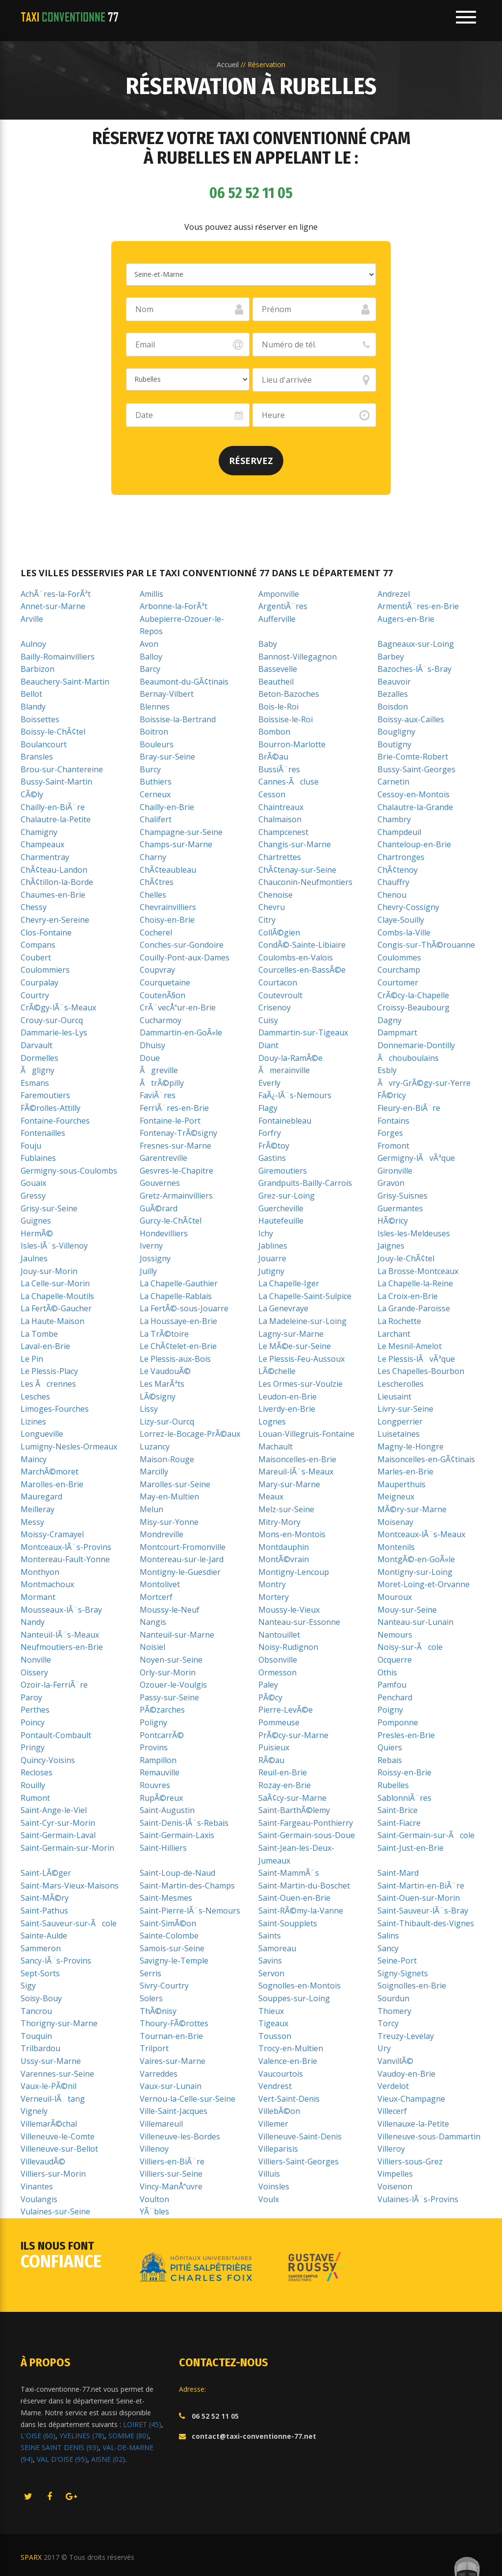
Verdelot (393, 2086)
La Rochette (399, 1321)
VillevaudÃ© (43, 2161)
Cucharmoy (160, 1020)
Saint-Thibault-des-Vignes (425, 1923)
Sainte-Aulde (44, 1935)
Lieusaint (394, 1396)
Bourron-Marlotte (292, 744)
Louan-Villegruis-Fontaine (306, 1433)
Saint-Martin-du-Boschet (304, 1885)
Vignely (34, 2111)
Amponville (278, 594)
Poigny (390, 1709)
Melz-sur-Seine (286, 1509)
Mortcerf (156, 1597)
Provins (154, 1747)
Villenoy (154, 2148)
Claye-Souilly (400, 919)
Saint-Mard (398, 1872)
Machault (275, 1446)
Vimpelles (395, 2173)
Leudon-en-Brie (287, 1396)
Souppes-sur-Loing (294, 1998)
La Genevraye (283, 1308)
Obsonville (277, 1659)
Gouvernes (160, 1183)
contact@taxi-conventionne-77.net (254, 2436)
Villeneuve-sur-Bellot (59, 2148)
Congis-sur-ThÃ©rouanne (426, 944)
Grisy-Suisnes (402, 1195)
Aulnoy (33, 643)
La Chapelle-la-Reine (415, 1283)
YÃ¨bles (154, 2211)
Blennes (155, 706)
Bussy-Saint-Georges (416, 769)
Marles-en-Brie (405, 1471)
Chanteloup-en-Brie (414, 844)
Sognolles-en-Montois (299, 1985)
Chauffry (393, 882)
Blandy (33, 706)
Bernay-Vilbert (167, 693)
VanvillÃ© (395, 2061)
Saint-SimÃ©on (168, 1923)
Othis (387, 1672)
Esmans (35, 1083)
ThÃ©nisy (158, 2011)
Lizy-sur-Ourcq (167, 1421)
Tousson (274, 2036)
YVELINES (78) (81, 2435)
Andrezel (393, 594)
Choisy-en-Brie (167, 919)
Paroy (31, 1697)
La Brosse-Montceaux (417, 1271)
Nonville (36, 1659)
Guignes (36, 1220)
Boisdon (392, 706)
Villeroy (391, 2148)
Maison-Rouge (167, 1459)
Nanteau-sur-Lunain (415, 1622)
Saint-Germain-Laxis (177, 1835)
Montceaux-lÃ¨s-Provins (66, 1547)
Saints (269, 1935)
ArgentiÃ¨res (282, 606)
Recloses (36, 1772)
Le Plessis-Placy (49, 1371)
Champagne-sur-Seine (181, 832)
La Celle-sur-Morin (55, 1283)
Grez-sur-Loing (286, 1195)
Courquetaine (165, 982)
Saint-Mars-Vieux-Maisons (70, 1885)
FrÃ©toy (273, 1145)
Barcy (150, 668)
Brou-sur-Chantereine (62, 769)
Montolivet (160, 1584)
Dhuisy (152, 1045)
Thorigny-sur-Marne (59, 2023)
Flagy (267, 1108)
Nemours (394, 1634)
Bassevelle (277, 668)
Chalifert (156, 819)
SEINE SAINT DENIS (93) (60, 2447)
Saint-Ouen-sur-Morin (418, 1897)
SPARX (31, 2557)
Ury (384, 2048)
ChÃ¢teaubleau (168, 869)
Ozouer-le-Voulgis (173, 1684)
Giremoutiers (282, 1170)
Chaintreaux (280, 807)
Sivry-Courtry (164, 1985)
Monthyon (40, 1572)
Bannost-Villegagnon (297, 656)
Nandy (33, 1622)
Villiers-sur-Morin (53, 2173)
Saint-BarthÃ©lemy (294, 1810)
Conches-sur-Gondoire (182, 944)
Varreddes (158, 2073)
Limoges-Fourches (55, 1408)
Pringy (33, 1747)
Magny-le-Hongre (410, 1446)
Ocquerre (394, 1659)
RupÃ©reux (161, 1797)
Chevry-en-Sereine (55, 919)
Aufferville (277, 618)
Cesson (271, 794)
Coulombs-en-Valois (295, 957)
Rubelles (393, 1785)
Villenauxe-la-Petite (413, 2123)
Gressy (33, 1195)
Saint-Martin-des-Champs (187, 1885)
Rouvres (155, 1785)
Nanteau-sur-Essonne (299, 1622)
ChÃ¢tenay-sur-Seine (297, 869)
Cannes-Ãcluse (288, 781)
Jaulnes (34, 1258)
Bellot (31, 693)
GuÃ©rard (158, 1208)
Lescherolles (400, 1383)
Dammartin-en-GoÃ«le (181, 1032)
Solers (151, 1998)
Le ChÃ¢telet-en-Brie (178, 1346)
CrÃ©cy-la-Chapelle (413, 995)
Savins (270, 1960)
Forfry (269, 1133)
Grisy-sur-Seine (49, 1208)
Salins (388, 1935)
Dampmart (397, 1032)
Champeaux (42, 844)
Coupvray (157, 969)
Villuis (269, 2173)
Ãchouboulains (408, 1058)
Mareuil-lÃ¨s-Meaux (295, 1471)
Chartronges (401, 857)
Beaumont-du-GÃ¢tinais (184, 681)
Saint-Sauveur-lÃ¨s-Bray (422, 1910)
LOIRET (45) (142, 2424)
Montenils (396, 1547)
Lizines (33, 1421)
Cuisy (268, 1020)
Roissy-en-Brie (404, 1772)
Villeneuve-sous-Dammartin (428, 2136)
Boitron (154, 731)
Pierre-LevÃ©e (285, 1709)
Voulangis (39, 2199)
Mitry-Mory (279, 1522)
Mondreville (161, 1534)
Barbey (390, 656)
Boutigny (394, 744)
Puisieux (273, 1747)
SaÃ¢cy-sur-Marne (292, 1797)
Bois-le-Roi (278, 706)
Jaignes (390, 1245)
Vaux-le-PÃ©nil (48, 2086)
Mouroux (394, 1597)
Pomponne (397, 1722)
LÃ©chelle (277, 1371)
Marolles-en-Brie (52, 1484)
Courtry (35, 995)
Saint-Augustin (167, 1810)
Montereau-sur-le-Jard (182, 1559)
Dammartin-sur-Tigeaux (303, 1032)
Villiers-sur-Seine (171, 2173)
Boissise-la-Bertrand (178, 719)
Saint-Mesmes (166, 1897)
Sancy (388, 1948)
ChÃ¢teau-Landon (54, 869)
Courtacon (277, 982)
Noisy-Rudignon (288, 1647)
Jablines (272, 1245)
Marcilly (154, 1471)
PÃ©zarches (162, 1709)
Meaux (270, 1496)
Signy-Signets (402, 1973)
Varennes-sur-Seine (57, 2073)
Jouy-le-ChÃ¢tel (405, 1258)
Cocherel (156, 932)
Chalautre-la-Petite (56, 819)
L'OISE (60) (38, 2435)
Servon (271, 1973)
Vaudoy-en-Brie (406, 2073)
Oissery (34, 1672)
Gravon (390, 1183)
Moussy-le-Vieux (289, 1609)
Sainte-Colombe (169, 1935)
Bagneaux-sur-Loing (415, 643)
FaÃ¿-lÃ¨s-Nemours (294, 1095)
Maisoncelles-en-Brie (297, 1459)
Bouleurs (157, 744)
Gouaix (33, 1183)
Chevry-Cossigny (408, 907)
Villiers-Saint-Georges (298, 2161)
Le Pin (32, 1358)
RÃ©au (271, 1760)
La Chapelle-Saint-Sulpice (304, 1296)
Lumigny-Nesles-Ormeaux (69, 1446)
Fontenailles (43, 1133)
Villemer (273, 2123)
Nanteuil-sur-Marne (177, 1634)
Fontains (393, 1120)
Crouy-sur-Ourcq (52, 1020)
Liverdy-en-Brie (286, 1408)
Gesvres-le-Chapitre (176, 1170)
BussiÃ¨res (279, 769)
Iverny (151, 1245)
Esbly (387, 1070)
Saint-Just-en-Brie (410, 1847)
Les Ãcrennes (48, 1383)
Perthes (35, 1709)
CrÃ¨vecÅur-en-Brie (178, 1007)
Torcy (388, 2023)
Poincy (33, 1722)
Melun (151, 1509)
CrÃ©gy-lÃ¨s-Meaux (58, 1007)
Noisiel (152, 1647)
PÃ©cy (270, 1697)
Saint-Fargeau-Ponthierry (305, 1822)
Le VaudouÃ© (165, 1371)
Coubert (36, 957)
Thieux (271, 2011)
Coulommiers (45, 969)
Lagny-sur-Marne (291, 1333)
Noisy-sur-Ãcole (410, 1647)
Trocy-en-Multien (290, 2048)
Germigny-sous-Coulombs (69, 1170)
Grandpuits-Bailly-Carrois (305, 1183)
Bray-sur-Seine (167, 756)
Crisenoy (274, 1007)
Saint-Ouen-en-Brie (294, 1897)
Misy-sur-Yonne (169, 1522)
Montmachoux (47, 1584)
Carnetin (393, 781)
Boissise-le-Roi (285, 719)
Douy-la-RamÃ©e (290, 1058)
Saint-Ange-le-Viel (54, 1810)
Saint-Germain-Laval (58, 1835)
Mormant (38, 1597)
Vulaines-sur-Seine (55, 2211)
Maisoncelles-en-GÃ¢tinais (426, 1459)
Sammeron (41, 1948)
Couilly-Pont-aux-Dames (184, 957)
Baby (267, 643)
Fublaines (38, 1158)
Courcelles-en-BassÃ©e (302, 969)
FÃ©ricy (391, 1095)
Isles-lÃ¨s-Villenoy (54, 1245)
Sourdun (393, 1998)
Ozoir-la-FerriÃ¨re (54, 1684)
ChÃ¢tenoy (397, 869)
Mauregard (41, 1496)
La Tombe (39, 1333)
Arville (32, 618)
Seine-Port (397, 1960)
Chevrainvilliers (168, 907)
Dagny (389, 1020)
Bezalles (392, 693)
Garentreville (163, 1158)
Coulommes (399, 957)
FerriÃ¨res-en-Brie (174, 1108)
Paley (268, 1684)
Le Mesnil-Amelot (409, 1346)
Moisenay (395, 1522)
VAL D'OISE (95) (62, 2459)
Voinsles (273, 2186)
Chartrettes (279, 857)
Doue (150, 1058)
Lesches (35, 1396)
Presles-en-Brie (406, 1735)
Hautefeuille (280, 1220)
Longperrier (400, 1421)
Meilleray (37, 1509)
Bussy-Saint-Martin (56, 781)
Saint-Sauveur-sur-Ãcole (69, 1923)
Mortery (273, 1597)
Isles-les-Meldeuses (413, 1233)
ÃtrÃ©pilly (162, 1083)
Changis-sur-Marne (294, 844)
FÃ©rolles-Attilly (50, 1108)
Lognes (272, 1421)
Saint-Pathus (44, 1910)
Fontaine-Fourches (55, 1120)
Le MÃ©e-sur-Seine (294, 1346)
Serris (150, 1973)
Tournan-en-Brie (171, 2036)
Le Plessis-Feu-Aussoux (301, 1358)
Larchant (393, 1333)
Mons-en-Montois (292, 1534)
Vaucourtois (280, 2073)
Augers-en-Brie (405, 618)
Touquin (36, 2036)
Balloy (151, 656)
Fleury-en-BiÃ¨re (408, 1108)
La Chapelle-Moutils (57, 1296)
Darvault (36, 1045)
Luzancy (155, 1446)
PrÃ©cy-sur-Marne (293, 1735)
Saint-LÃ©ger (46, 1872)
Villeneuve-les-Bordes (180, 2136)
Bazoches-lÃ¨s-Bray (414, 668)
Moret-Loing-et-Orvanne (423, 1584)
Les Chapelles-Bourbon (420, 1371)
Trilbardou (40, 2048)
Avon (149, 643)
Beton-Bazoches (288, 693)
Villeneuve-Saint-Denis (300, 2136)
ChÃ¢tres (157, 882)
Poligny (153, 1722)
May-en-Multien (169, 1496)
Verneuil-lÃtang (53, 2098)
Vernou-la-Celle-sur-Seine (187, 2098)
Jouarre (272, 1258)
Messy (32, 1522)
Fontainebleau (284, 1120)
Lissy (149, 1408)
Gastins (272, 1158)
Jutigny (271, 1271)
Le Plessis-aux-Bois (175, 1358)
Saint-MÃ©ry (45, 1897)
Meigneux (395, 1496)
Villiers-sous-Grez (410, 2161)
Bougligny (396, 731)
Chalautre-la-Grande (415, 807)
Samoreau (277, 1948)
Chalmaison (279, 819)
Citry (267, 919)
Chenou (391, 894)
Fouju (31, 1145)
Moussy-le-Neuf (170, 1609)
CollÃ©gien (279, 932)
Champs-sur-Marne (176, 844)
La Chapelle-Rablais (176, 1296)
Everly (269, 1083)
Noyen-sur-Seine (171, 1659)
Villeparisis (278, 2148)
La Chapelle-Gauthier (179, 1283)
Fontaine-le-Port (170, 1120)
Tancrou (36, 2011)
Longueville (42, 1433)
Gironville (394, 1170)
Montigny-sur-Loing (414, 1572)
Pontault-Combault (56, 1735)
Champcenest (283, 832)
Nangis (153, 1622)
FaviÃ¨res (158, 1095)
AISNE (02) (108, 2459)
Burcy (150, 769)
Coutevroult (280, 995)
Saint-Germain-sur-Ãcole (426, 1835)
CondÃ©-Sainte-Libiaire (302, 944)
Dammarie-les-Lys (54, 1032)
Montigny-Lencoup (293, 1572)
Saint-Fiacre (399, 1822)
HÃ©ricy (392, 1220)
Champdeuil (399, 832)
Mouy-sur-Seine (407, 1609)
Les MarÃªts (162, 1383)
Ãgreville (159, 1070)
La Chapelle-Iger (288, 1283)
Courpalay (39, 982)
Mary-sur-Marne (289, 1484)
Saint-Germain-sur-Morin (67, 1847)
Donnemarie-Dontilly (416, 1045)
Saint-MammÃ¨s (288, 1872)
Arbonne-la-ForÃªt (173, 606)
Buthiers (156, 781)
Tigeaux (273, 2023)
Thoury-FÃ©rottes (174, 2023)
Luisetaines (398, 1433)
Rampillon (158, 1760)
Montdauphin (283, 1547)
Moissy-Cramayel (52, 1534)
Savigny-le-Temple (174, 1960)
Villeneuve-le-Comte (58, 2136)
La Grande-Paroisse (413, 1308)
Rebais (389, 1760)
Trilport (154, 2048)
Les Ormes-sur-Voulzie (300, 1383)
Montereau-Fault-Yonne (65, 1559)
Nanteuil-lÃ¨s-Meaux (60, 1634)
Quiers (389, 1747)
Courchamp (398, 969)
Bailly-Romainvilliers (58, 656)
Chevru (271, 907)
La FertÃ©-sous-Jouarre (184, 1308)
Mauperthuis (401, 1484)
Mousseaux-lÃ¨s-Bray (61, 1609)
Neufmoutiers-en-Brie (62, 1647)
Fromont (393, 1145)
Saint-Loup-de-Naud (177, 1872)
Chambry (394, 819)
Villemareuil (161, 2123)
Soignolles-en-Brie (411, 1985)
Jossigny (155, 1258)
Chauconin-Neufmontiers (305, 882)
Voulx (268, 2199)
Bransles (37, 756)
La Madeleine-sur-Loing (302, 1321)
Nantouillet (279, 1634)
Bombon (274, 731)
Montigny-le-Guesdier (180, 1572)
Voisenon (394, 2186)
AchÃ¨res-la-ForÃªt (56, 594)
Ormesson (277, 1672)
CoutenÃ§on (162, 995)
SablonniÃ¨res (404, 1797)
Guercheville (280, 1208)
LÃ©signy (158, 1396)
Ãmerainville (284, 1070)
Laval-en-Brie (45, 1346)
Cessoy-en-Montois (413, 794)
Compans (38, 944)
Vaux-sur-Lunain (170, 2086)
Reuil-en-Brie (282, 1772)
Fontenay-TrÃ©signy (178, 1133)
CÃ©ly (32, 794)
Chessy (34, 907)
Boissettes (40, 719)
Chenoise (275, 894)
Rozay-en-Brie (284, 1785)
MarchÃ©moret (49, 1471)
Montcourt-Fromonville (183, 1547)
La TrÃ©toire (164, 1333)
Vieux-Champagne (411, 2098)
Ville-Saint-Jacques (173, 2111)
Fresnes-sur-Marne (175, 1145)
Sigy (28, 1985)
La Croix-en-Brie (407, 1296)
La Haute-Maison (52, 1321)
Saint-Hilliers (163, 1847)
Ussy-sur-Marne (51, 2061)
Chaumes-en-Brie (53, 894)
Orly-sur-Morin (168, 1672)
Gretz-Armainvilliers (176, 1195)
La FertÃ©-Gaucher (56, 1308)
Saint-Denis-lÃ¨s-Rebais (184, 1822)
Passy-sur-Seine (169, 1697)
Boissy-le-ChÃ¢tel (53, 731)
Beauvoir (394, 681)
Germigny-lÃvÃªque (416, 1158)
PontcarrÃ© (162, 1735)
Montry (272, 1584)
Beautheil (276, 681)
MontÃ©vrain (283, 1559)
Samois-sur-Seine (172, 1948)
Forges (390, 1133)
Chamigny (39, 832)
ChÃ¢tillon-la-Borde (57, 882)
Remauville (159, 1772)
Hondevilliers (164, 1233)
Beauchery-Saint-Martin (65, 681)
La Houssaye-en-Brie (178, 1321)
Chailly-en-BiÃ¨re (53, 807)
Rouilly (33, 1785)
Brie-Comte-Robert (412, 756)
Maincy (34, 1459)
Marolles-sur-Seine (175, 1484)
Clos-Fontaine (46, 932)
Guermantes (400, 1208)
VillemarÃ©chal (49, 2123)
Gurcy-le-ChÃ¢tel (170, 1220)
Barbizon (37, 668)
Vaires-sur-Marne (172, 2061)
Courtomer (397, 982)
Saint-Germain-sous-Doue (306, 1835)
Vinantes (37, 2186)
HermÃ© (37, 1233)
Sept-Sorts (40, 1973)
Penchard (394, 1697)
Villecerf (392, 2111)
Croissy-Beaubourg (413, 1007)
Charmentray (45, 857)
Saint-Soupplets (287, 1923)
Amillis (151, 594)
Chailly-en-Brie (167, 807)
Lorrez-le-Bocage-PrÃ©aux (190, 1433)
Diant (268, 1045)
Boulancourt (44, 744)
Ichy (265, 1233)
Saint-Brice (397, 1810)
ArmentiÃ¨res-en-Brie (418, 606)
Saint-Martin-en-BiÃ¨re (420, 1885)
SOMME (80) (128, 2435)
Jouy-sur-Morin (49, 1271)
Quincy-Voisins (48, 1760)
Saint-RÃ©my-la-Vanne (300, 1910)
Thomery (394, 2011)
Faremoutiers (45, 1095)
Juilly (148, 1271)
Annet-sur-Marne (53, 606)
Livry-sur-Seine (405, 1408)
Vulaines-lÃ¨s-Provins (417, 2199)
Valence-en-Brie (287, 2061)
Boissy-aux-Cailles (410, 719)
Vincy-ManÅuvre (171, 2186)
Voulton (154, 2199)
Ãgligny (37, 1070)
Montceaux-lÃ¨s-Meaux (421, 1534)
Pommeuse (279, 1722)
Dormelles (39, 1058)
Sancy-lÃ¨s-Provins (56, 1960)
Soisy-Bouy (41, 1998)
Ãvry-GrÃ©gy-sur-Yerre (424, 1083)
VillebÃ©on (279, 2111)
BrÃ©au (273, 756)
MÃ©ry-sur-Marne (412, 1509)
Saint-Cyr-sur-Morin (58, 1822)
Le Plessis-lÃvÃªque (416, 1358)
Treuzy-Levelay (405, 2036)
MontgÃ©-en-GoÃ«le (416, 1559)
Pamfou (391, 1684)
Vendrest (275, 2086)
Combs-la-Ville (403, 932)
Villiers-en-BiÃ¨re (172, 2161)
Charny (153, 857)
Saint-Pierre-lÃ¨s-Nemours (190, 1910)
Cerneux (155, 794)
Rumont (35, 1797)
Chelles (153, 894)
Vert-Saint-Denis (289, 2098)
